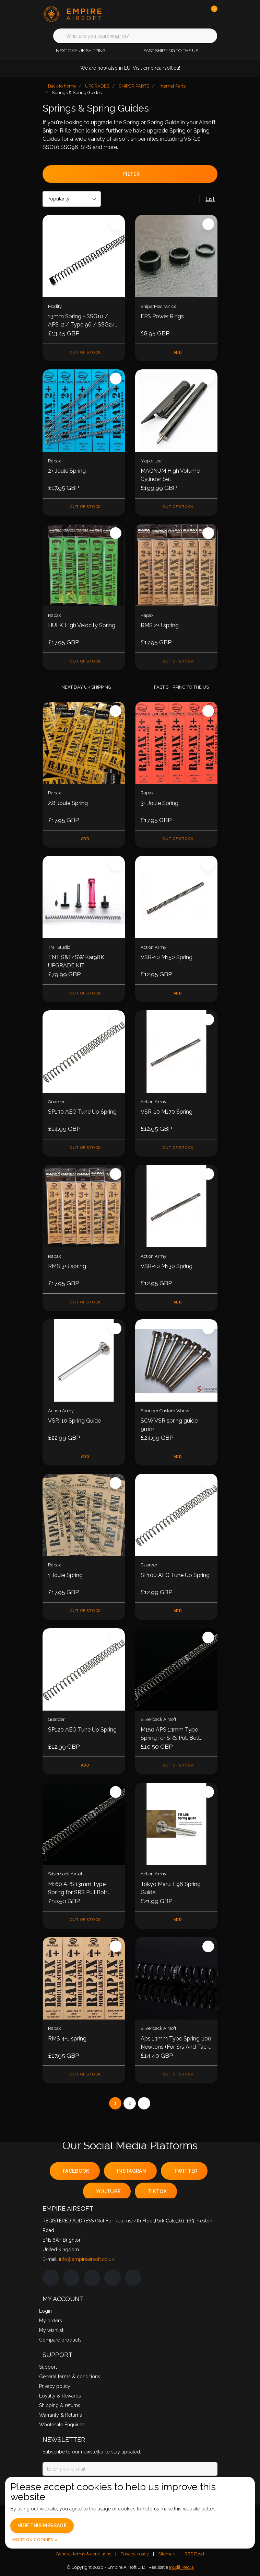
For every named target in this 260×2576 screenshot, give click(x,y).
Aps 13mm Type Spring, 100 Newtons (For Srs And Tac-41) (176, 2043)
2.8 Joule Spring (68, 803)
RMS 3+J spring (67, 1266)
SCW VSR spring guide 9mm (169, 1424)
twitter (185, 2171)
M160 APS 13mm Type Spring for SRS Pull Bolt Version (77, 1889)
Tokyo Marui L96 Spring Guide (171, 1888)
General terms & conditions (83, 2553)
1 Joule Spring (65, 1575)
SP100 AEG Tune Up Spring (175, 1575)
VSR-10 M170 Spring (166, 1111)
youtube (108, 2191)
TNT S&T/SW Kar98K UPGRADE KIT (76, 961)
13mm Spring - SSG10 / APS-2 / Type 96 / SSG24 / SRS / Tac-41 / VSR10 (81, 321)
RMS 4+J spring (67, 2038)
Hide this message (42, 2525)
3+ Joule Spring (159, 803)
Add (178, 352)
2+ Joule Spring (67, 471)
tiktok (157, 2191)
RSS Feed (194, 2553)
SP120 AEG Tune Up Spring (82, 1729)
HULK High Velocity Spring (81, 625)
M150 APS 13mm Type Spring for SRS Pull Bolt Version (170, 1734)
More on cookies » (34, 2540)
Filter (131, 174)
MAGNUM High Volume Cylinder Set (170, 475)
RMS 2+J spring (160, 625)
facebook (76, 2171)
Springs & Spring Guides (77, 92)
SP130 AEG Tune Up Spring (82, 1111)
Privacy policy (134, 2553)
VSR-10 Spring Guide (74, 1420)
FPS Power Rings (162, 316)
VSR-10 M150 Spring (166, 957)
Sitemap (166, 2553)
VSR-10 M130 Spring (166, 1266)
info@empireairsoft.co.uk (86, 2259)
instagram (131, 2171)
